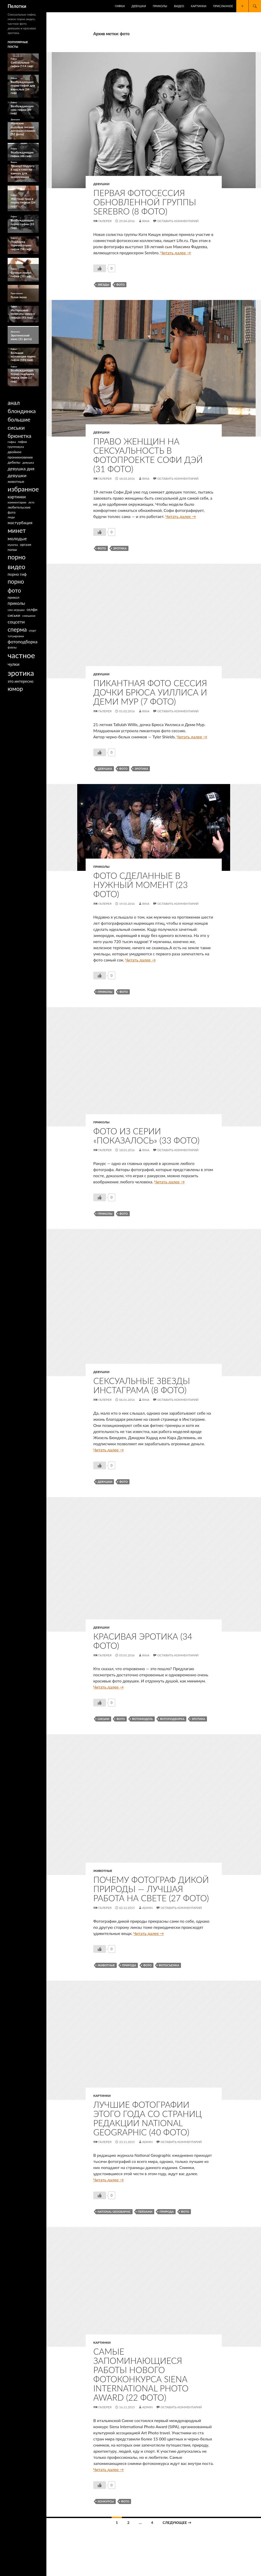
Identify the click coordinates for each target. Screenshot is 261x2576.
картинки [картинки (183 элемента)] (17, 496)
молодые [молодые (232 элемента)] (17, 538)
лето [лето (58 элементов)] (31, 502)
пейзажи (145, 2211)
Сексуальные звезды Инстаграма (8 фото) (141, 1385)
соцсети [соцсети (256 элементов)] (16, 621)
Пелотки (17, 6)
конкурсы (106, 2501)
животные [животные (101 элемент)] (16, 481)
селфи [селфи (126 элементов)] (32, 609)
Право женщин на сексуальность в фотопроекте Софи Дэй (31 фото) (148, 455)
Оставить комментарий (178, 221)
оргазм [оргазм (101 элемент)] (25, 544)
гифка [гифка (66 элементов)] (12, 442)
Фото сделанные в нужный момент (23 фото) (140, 884)
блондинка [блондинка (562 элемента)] (22, 411)
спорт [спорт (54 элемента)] (32, 630)
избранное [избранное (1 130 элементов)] (23, 489)
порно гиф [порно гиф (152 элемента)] (17, 574)
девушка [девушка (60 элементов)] (28, 462)
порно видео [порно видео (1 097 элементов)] (16, 561)
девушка (105, 768)
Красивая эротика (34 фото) (142, 1641)
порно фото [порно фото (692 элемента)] (16, 586)
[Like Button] (99, 268)
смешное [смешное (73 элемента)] (28, 616)
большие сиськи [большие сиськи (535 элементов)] (19, 423)
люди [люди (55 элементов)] (11, 517)
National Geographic (114, 2211)
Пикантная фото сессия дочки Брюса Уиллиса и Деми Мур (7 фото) (150, 692)
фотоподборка (172, 1718)
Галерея (104, 221)
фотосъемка (169, 1965)
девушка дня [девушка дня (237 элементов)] (21, 468)
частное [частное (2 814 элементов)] (21, 655)
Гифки (120, 6)
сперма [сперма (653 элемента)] (17, 629)
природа (129, 1965)
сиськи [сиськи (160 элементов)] (14, 615)
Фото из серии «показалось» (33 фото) (146, 1135)
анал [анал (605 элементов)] (14, 402)
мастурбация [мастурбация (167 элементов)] (20, 522)
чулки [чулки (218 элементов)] (13, 664)
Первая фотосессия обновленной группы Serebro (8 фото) (144, 202)
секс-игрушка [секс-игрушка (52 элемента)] (16, 609)
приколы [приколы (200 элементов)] (16, 603)
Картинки (198, 6)
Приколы (160, 6)
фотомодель (142, 1718)
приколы (105, 991)
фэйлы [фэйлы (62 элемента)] (12, 647)
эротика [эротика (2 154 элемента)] (21, 673)
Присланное (223, 6)
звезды (103, 284)
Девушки (139, 6)
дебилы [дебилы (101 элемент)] (14, 462)
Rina (145, 221)
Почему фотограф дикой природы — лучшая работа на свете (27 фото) (151, 1888)
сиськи (103, 1718)
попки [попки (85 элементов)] (12, 550)
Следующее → (177, 2522)
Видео (179, 6)
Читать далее (176, 252)
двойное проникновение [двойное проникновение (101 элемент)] (20, 454)
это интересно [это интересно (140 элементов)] (20, 681)
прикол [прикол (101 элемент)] (13, 597)
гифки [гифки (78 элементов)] (22, 442)
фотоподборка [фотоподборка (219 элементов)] (22, 641)
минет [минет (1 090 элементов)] (17, 530)
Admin (147, 1908)
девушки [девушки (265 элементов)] (17, 475)
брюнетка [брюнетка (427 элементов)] (19, 436)
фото (120, 284)
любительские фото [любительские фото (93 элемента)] (19, 509)
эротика (120, 548)
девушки (105, 1481)
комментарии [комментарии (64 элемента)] (17, 502)
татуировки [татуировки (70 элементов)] (16, 636)
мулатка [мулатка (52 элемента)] (13, 544)
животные (106, 1965)
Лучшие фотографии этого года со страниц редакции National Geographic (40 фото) (147, 2118)
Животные (102, 1871)
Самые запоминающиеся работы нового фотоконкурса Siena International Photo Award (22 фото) (141, 2374)
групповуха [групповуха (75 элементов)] (16, 447)
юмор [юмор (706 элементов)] (15, 688)
